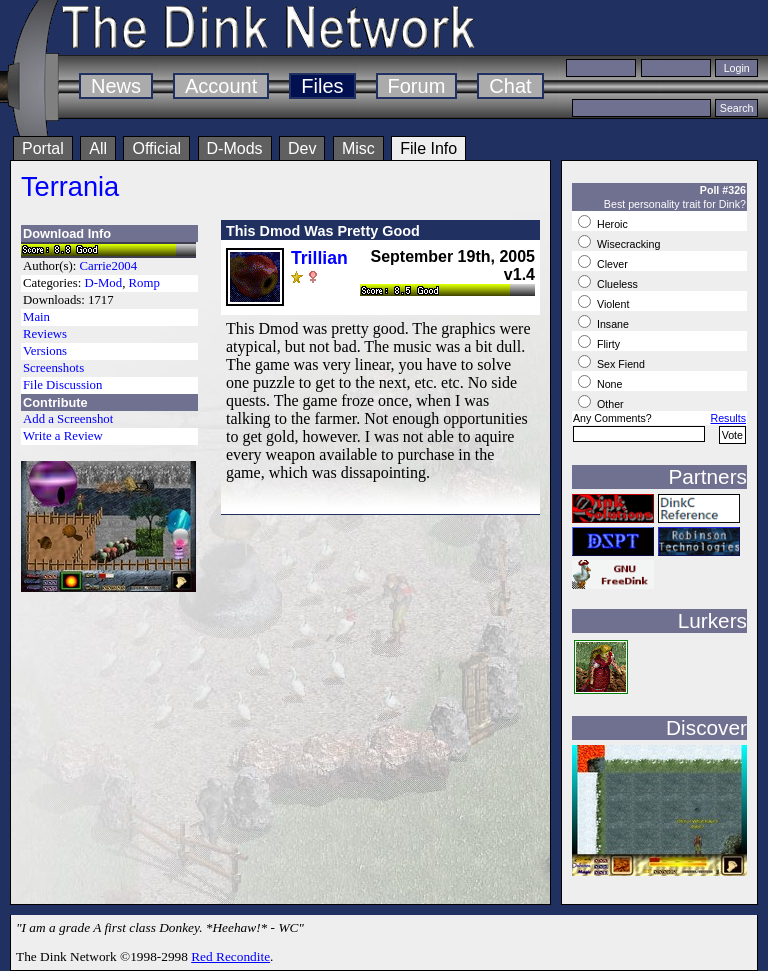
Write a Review (63, 436)
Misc (358, 148)
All (98, 148)
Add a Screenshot (68, 419)
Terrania (70, 186)
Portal (43, 148)
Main (36, 317)
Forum (417, 86)
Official (156, 148)
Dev (302, 148)
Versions (45, 351)
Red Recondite (230, 956)
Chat (510, 86)
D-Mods (235, 148)
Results (728, 418)
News (116, 86)
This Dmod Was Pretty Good (323, 231)
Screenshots (53, 368)
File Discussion (62, 385)
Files (322, 86)
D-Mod (103, 283)
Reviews (45, 334)
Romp (144, 283)
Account (221, 86)
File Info (428, 148)
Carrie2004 (109, 266)
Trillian (319, 258)
